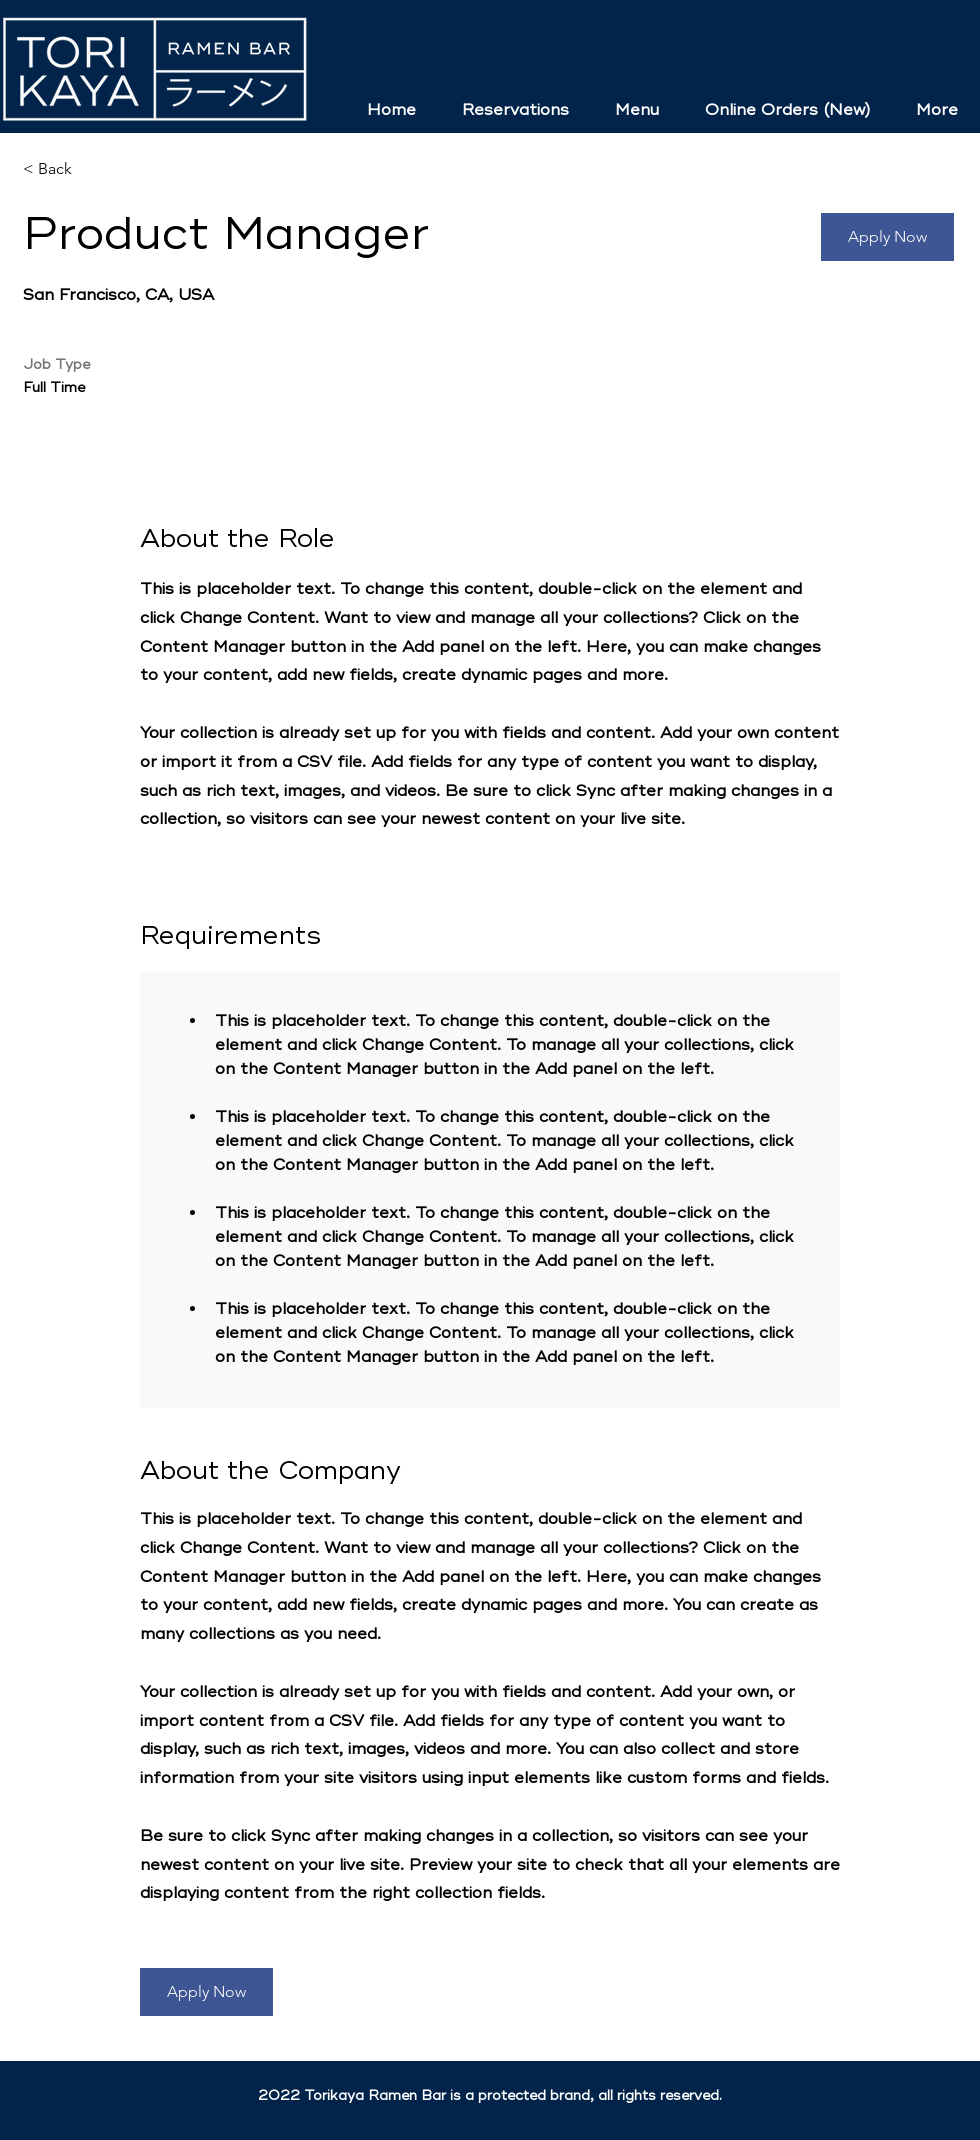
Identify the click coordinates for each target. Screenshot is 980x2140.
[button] (887, 237)
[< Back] (94, 169)
